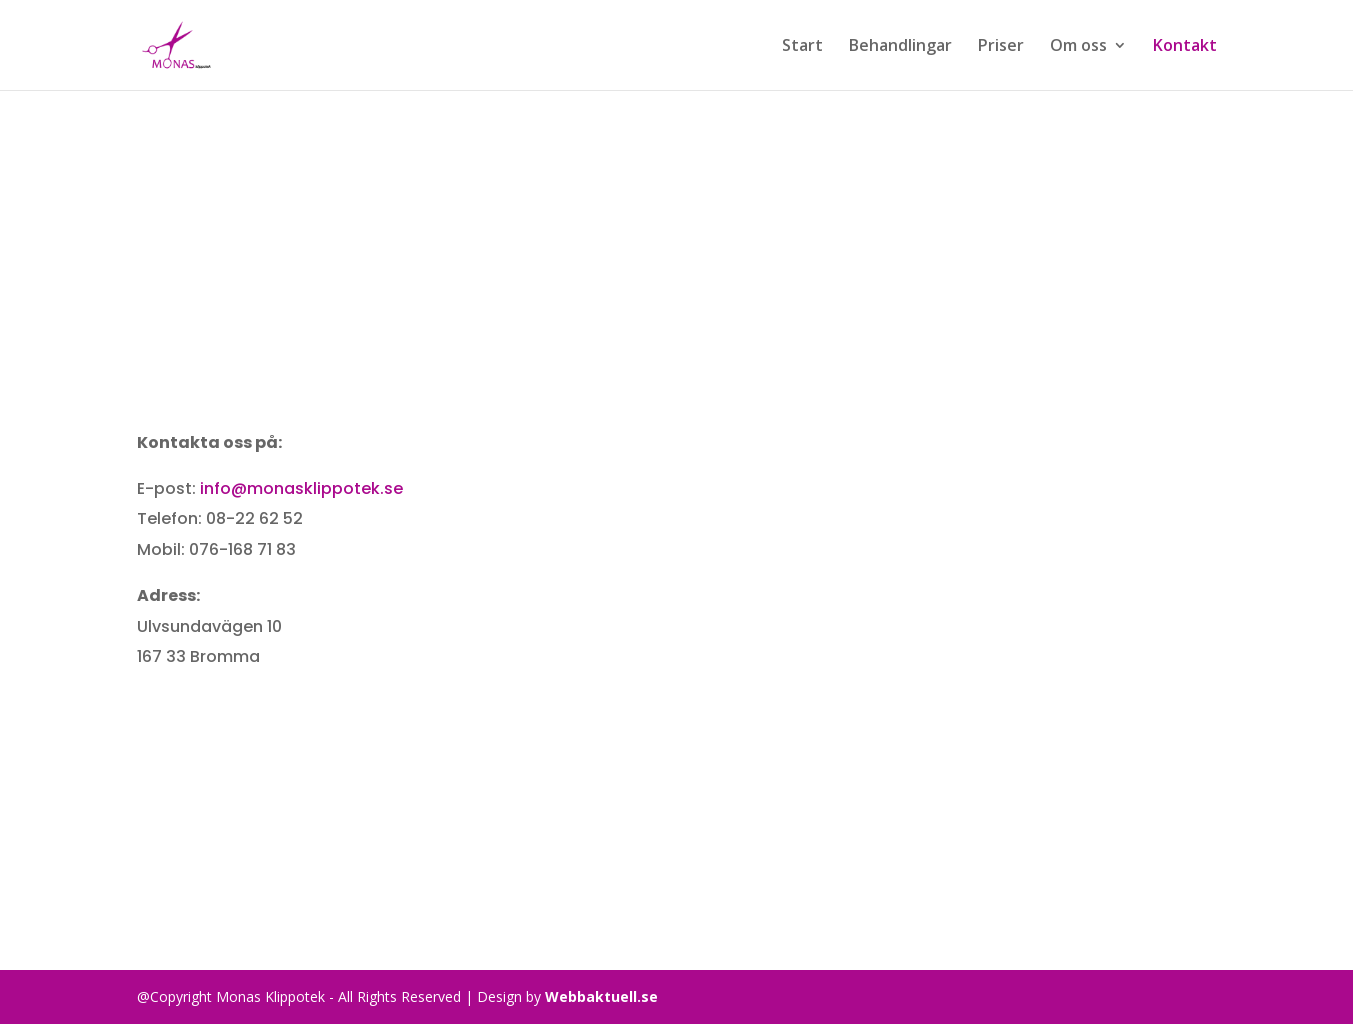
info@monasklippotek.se (301, 488)
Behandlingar (900, 47)
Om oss (1078, 47)
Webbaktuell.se (601, 996)
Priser (1001, 47)
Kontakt (1185, 47)
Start (802, 47)
